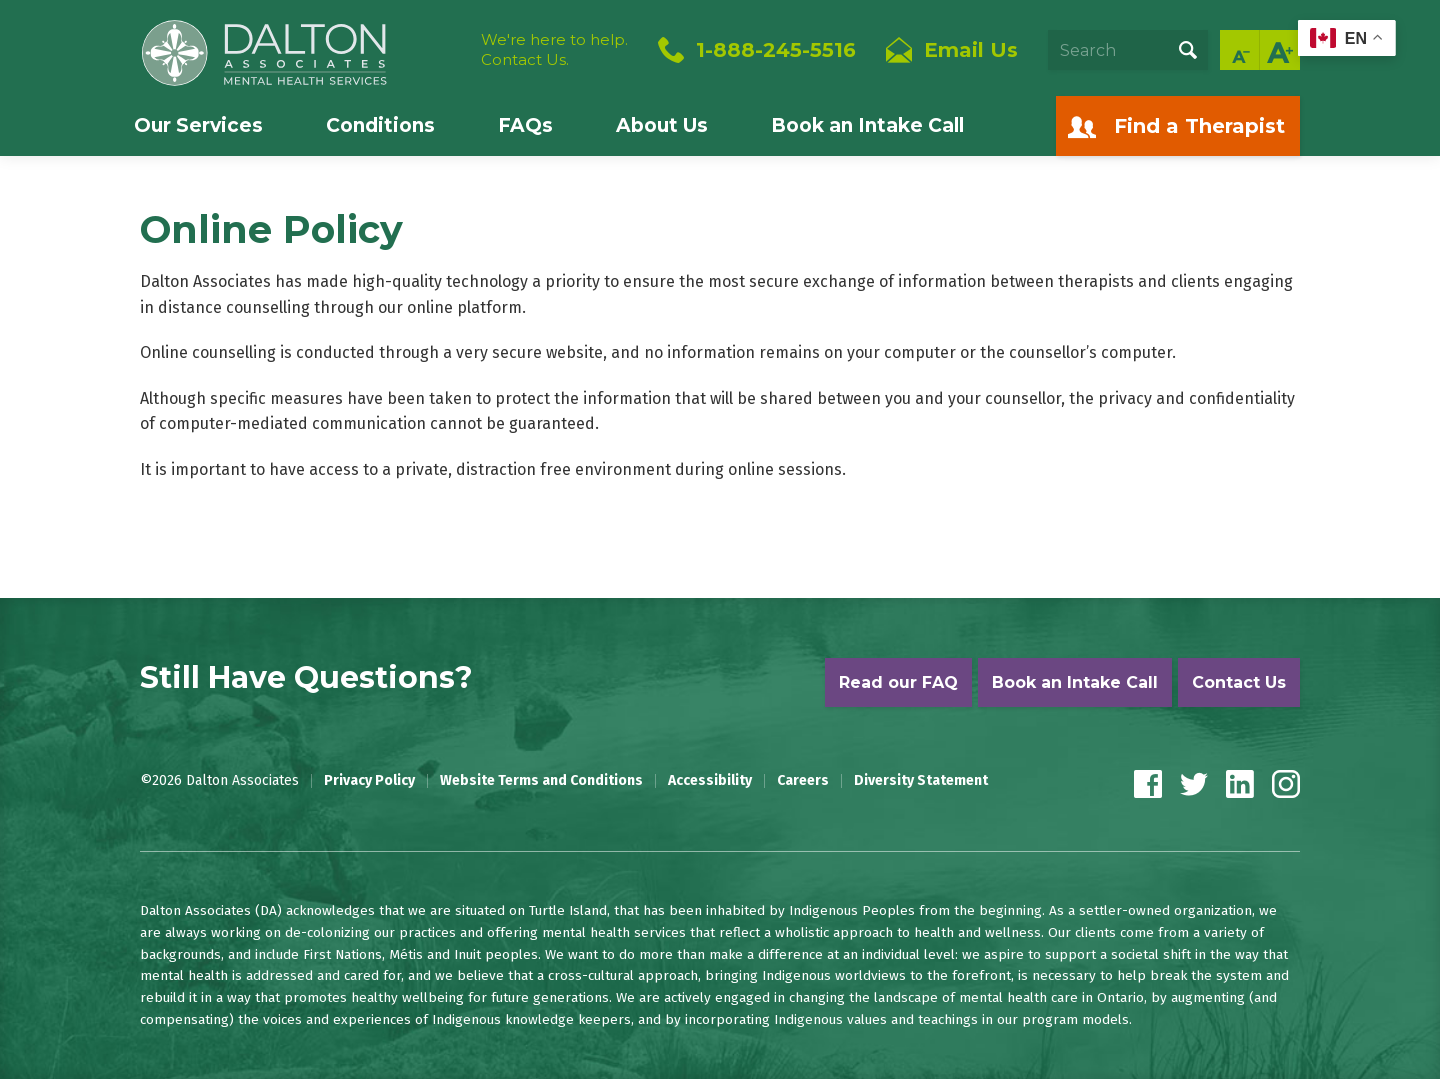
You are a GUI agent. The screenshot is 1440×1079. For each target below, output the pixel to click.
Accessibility (710, 781)
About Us (662, 125)
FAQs (525, 125)
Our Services (198, 125)
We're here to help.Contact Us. (554, 49)
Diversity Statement (921, 781)
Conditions (380, 125)
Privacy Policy (369, 781)
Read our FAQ (898, 682)
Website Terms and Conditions (541, 781)
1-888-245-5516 (776, 50)
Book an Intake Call (867, 125)
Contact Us (1239, 682)
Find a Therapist (1199, 126)
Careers (803, 781)
